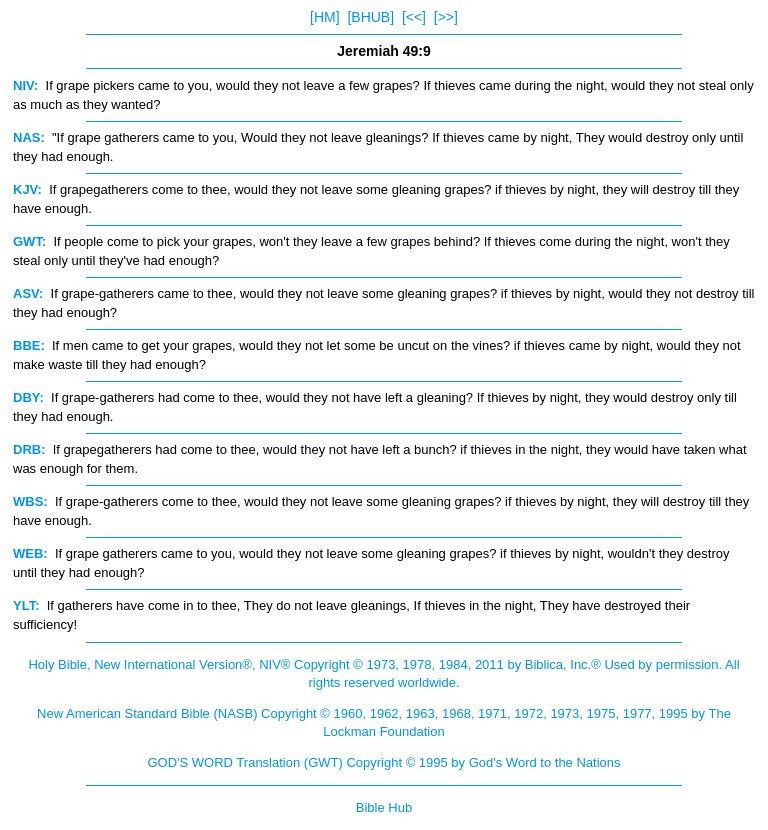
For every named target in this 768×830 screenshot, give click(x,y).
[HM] (325, 17)
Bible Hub (384, 807)
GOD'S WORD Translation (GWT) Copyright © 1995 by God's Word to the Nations (383, 762)
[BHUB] (370, 17)
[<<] (414, 17)
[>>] (446, 17)
